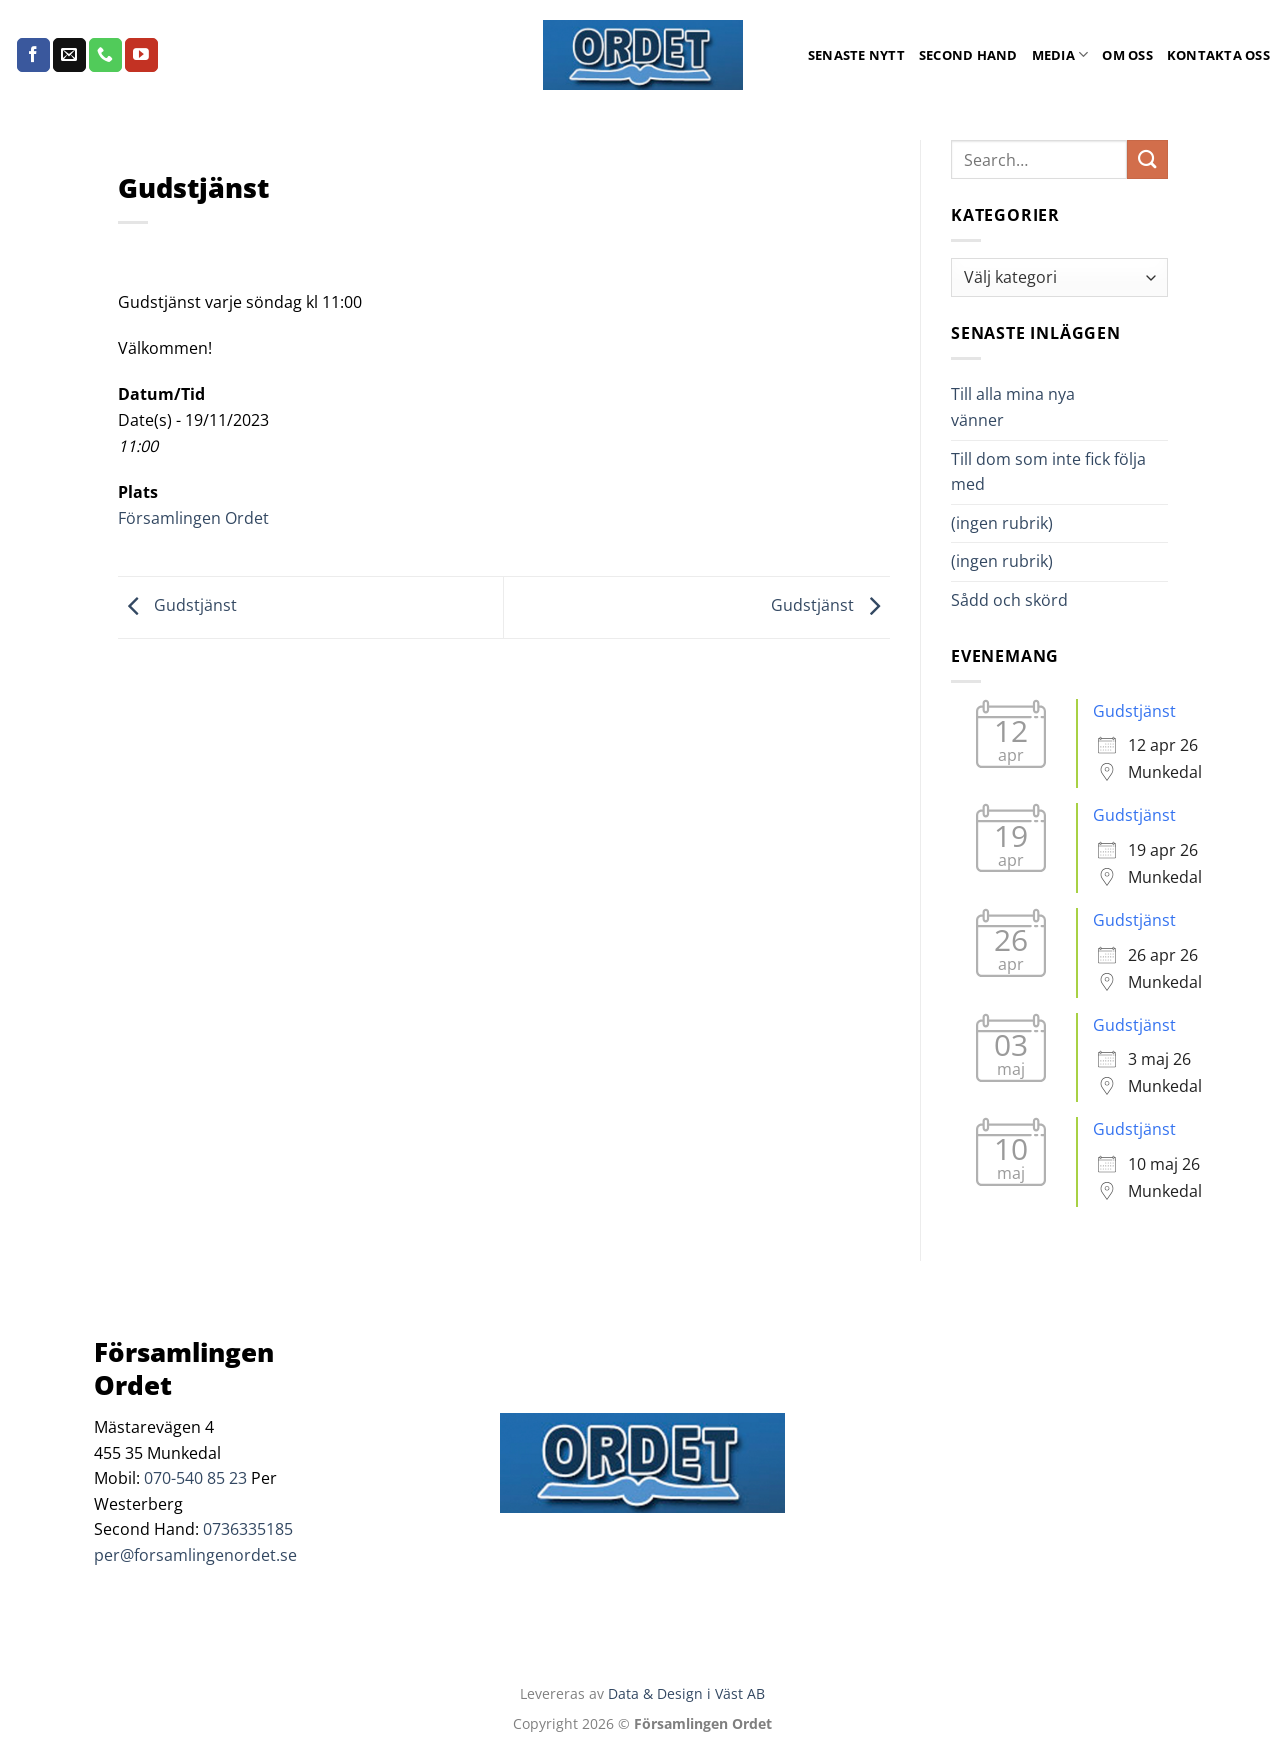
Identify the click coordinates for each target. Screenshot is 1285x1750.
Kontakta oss (1218, 55)
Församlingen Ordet (193, 518)
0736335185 (248, 1529)
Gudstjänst (177, 606)
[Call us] (105, 55)
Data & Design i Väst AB (686, 1693)
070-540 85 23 (195, 1478)
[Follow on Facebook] (33, 55)
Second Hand (968, 55)
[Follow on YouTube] (141, 55)
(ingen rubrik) (1002, 523)
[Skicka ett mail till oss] (69, 55)
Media (1060, 54)
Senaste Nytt (856, 55)
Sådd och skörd (1009, 600)
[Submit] (1147, 159)
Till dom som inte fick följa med (1048, 472)
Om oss (1127, 55)
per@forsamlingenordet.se (195, 1555)
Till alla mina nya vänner (1013, 407)
